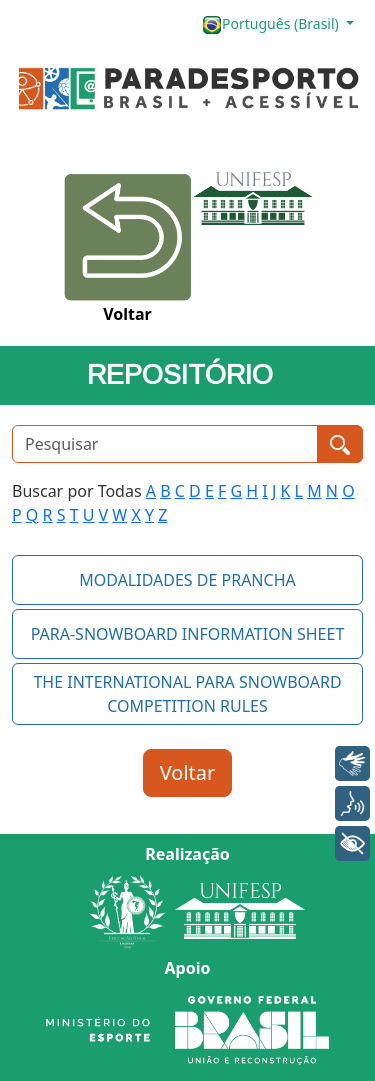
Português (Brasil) (272, 24)
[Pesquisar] (165, 444)
